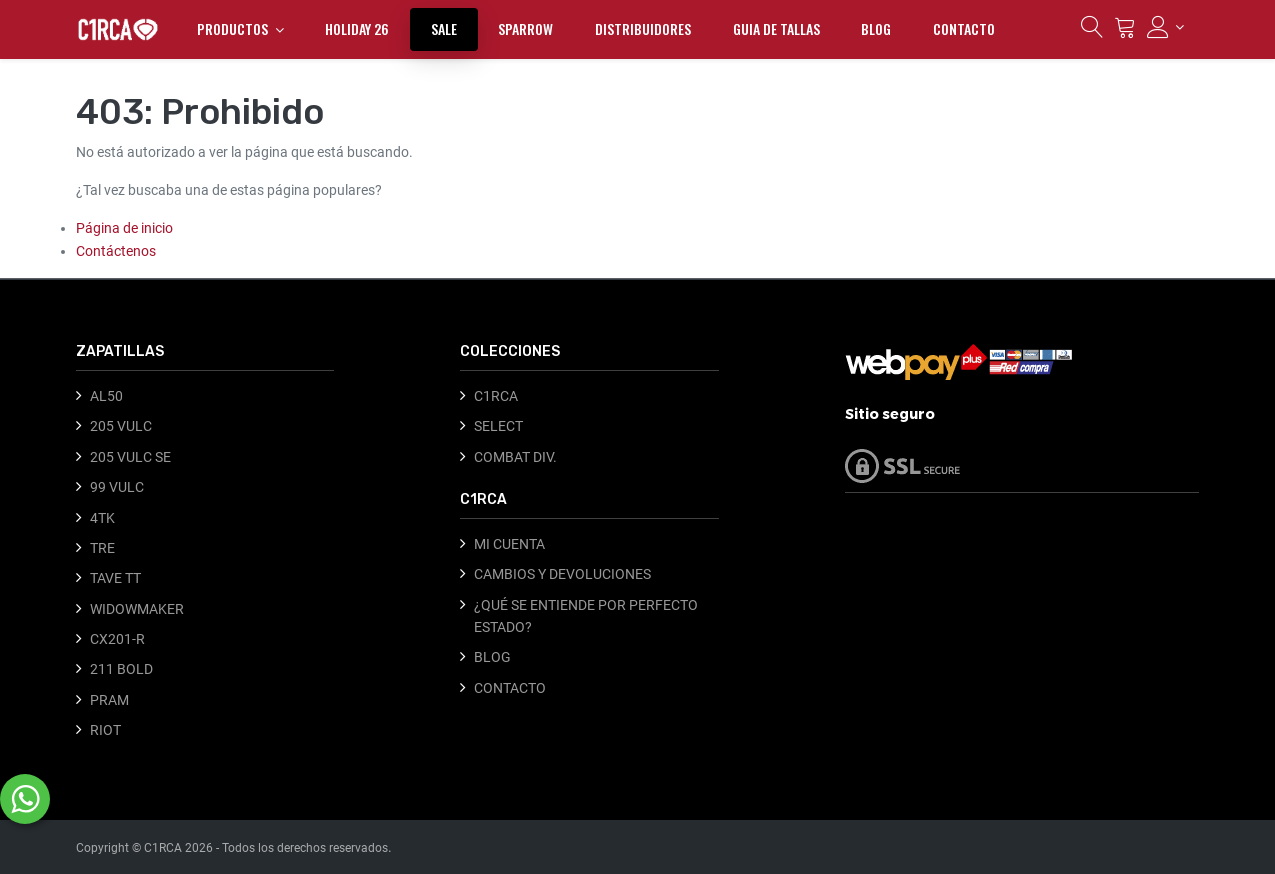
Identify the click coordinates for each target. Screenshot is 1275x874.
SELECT (498, 426)
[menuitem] (357, 29)
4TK (102, 518)
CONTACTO (510, 688)
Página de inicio (124, 228)
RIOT (105, 730)
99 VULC (117, 487)
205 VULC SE (130, 457)
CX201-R (117, 639)
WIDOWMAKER (137, 609)
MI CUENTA (509, 544)
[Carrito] (1125, 32)
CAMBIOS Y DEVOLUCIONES (562, 574)
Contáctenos (116, 251)
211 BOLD (121, 669)
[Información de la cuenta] (1166, 27)
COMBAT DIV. (515, 457)
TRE (102, 548)
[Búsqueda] (1092, 32)
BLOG (492, 657)
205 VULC (121, 426)
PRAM (109, 700)
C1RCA (496, 396)
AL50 (106, 396)
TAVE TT (115, 578)
